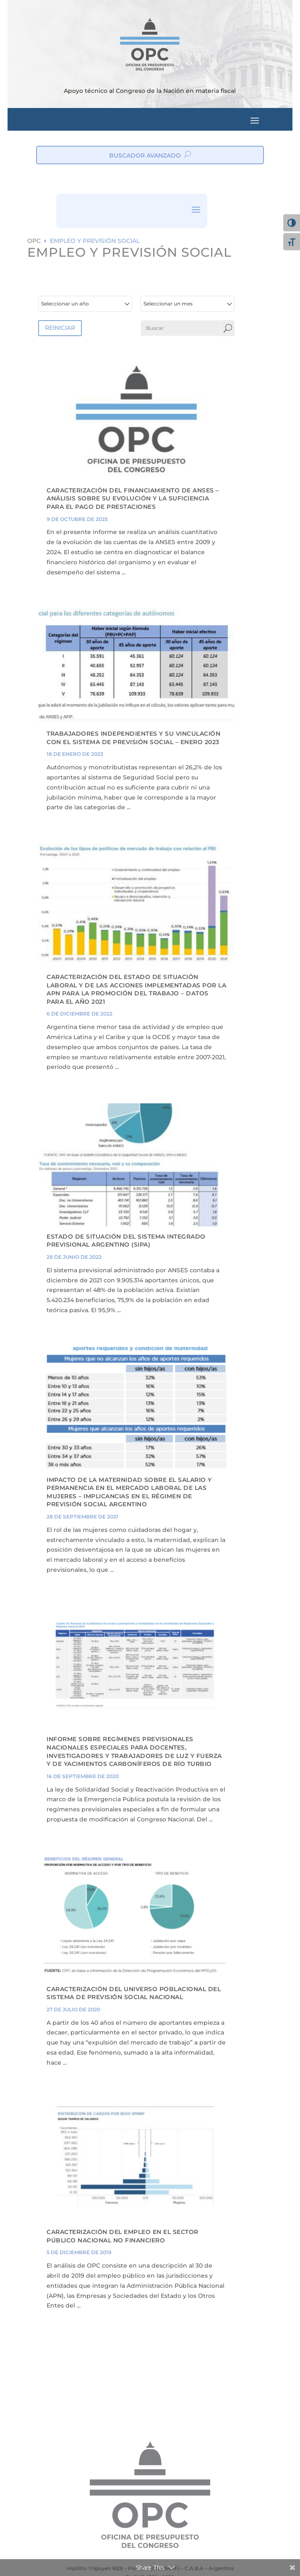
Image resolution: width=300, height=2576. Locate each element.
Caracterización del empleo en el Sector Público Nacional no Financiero (122, 2236)
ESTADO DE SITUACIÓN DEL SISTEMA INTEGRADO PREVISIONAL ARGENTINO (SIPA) (126, 1241)
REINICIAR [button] (60, 328)
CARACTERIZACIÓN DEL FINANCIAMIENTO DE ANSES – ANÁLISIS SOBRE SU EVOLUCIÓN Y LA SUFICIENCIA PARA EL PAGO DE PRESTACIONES (133, 498)
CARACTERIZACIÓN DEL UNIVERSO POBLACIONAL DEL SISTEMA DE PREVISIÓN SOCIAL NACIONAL (134, 1993)
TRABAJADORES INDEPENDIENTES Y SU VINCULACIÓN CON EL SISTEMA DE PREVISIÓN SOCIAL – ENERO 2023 (133, 738)
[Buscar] (181, 328)
